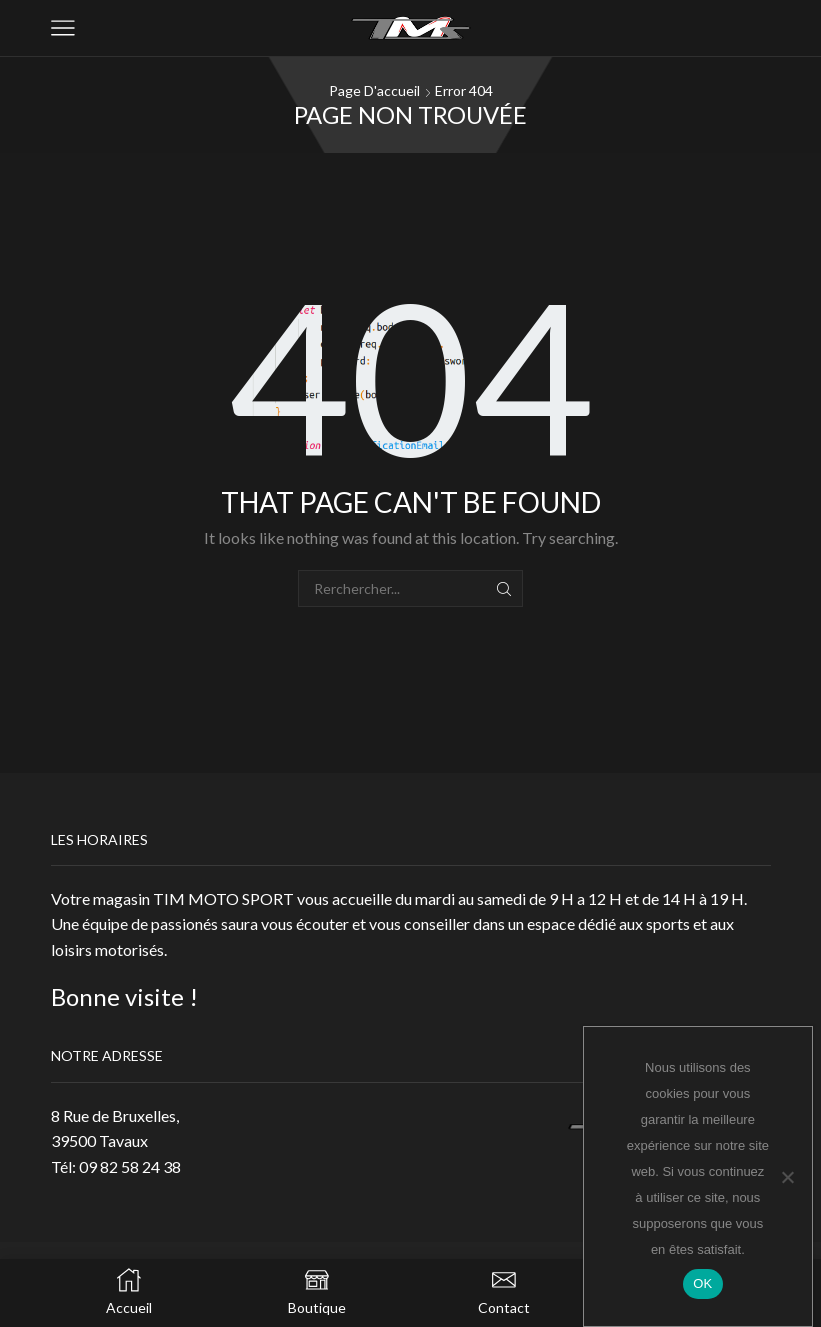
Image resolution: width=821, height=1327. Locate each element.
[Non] (787, 1177)
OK (702, 1283)
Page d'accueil (374, 90)
